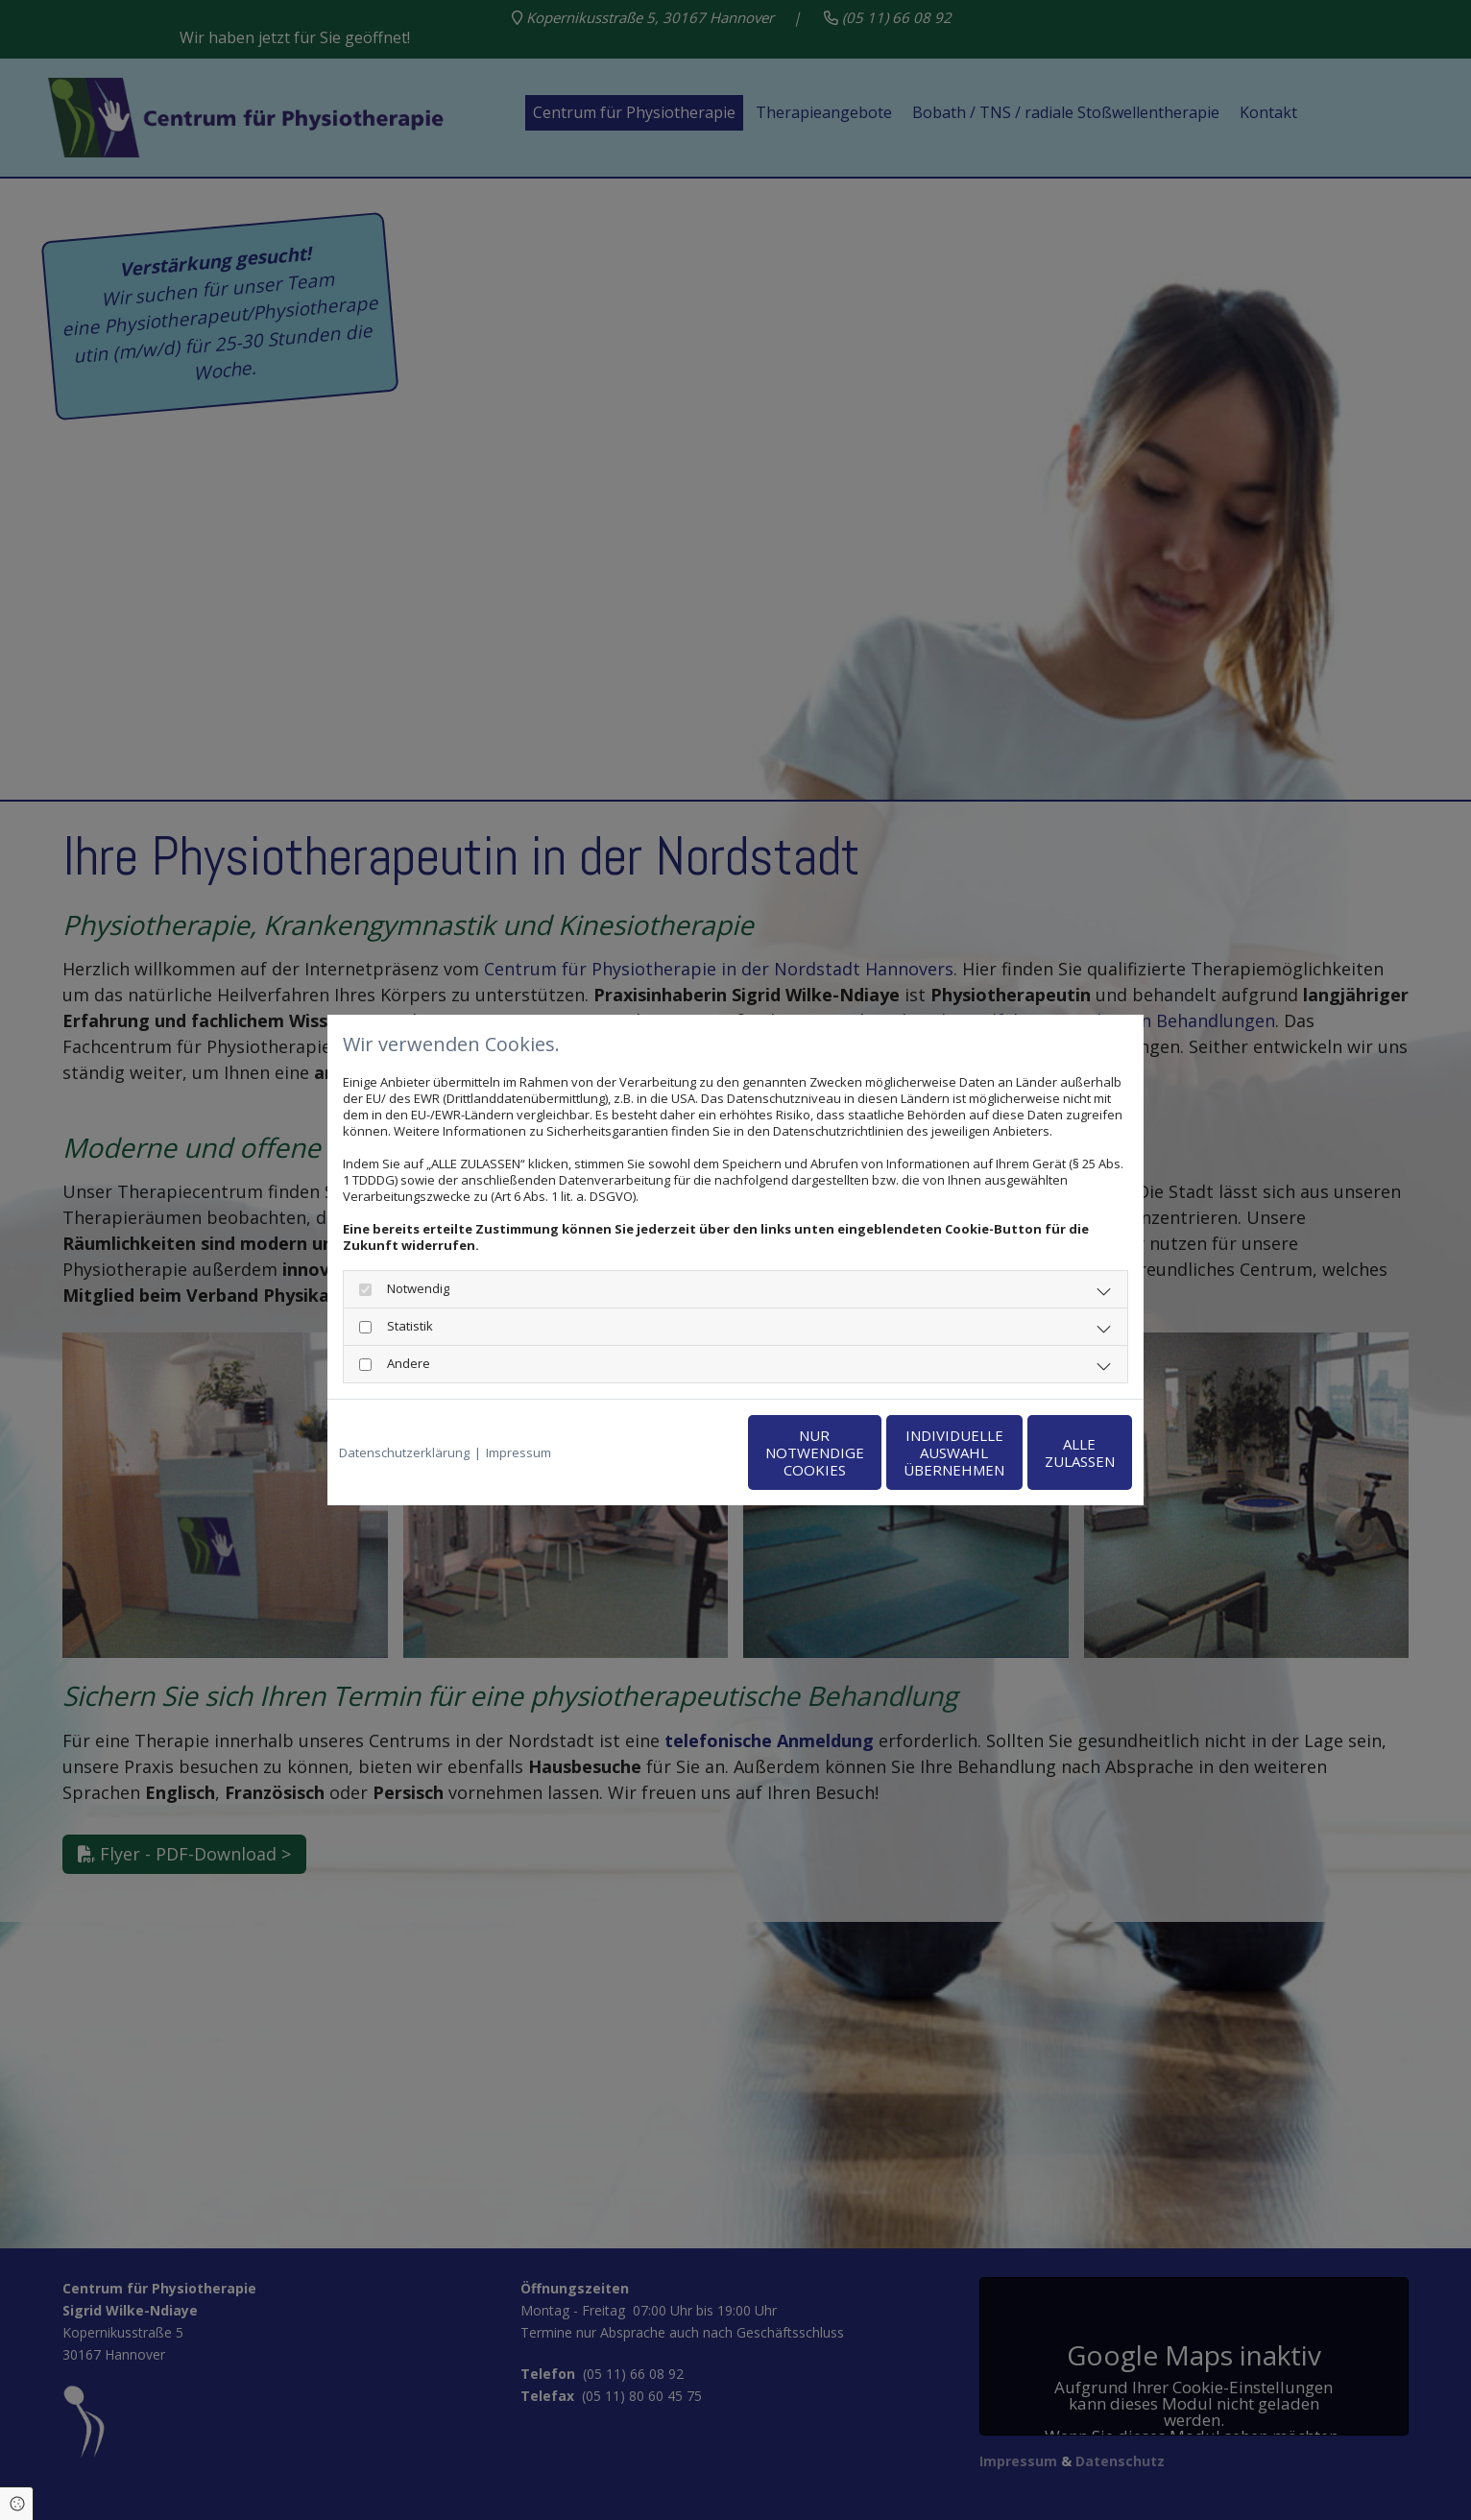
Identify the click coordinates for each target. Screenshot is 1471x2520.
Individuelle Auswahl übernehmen (860, 1452)
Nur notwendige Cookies (678, 1452)
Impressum (518, 1453)
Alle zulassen (1043, 1452)
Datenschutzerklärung (404, 1453)
